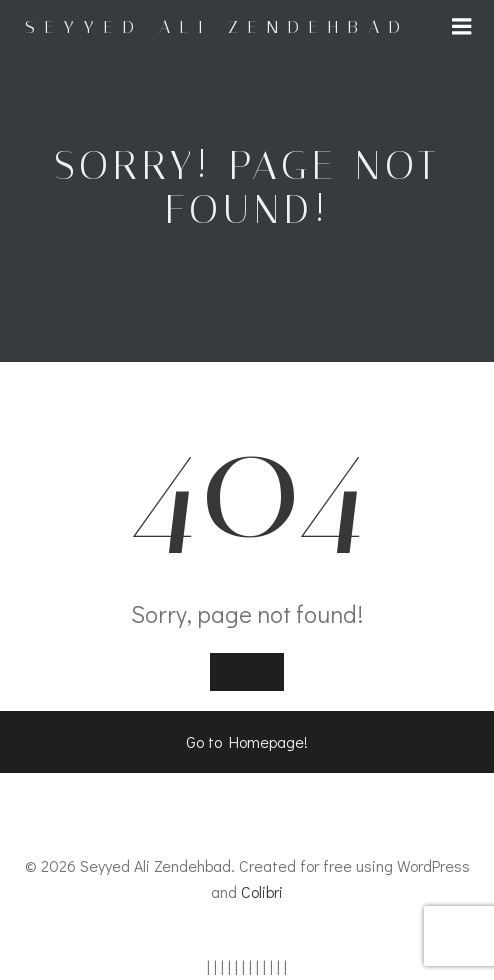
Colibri (262, 891)
